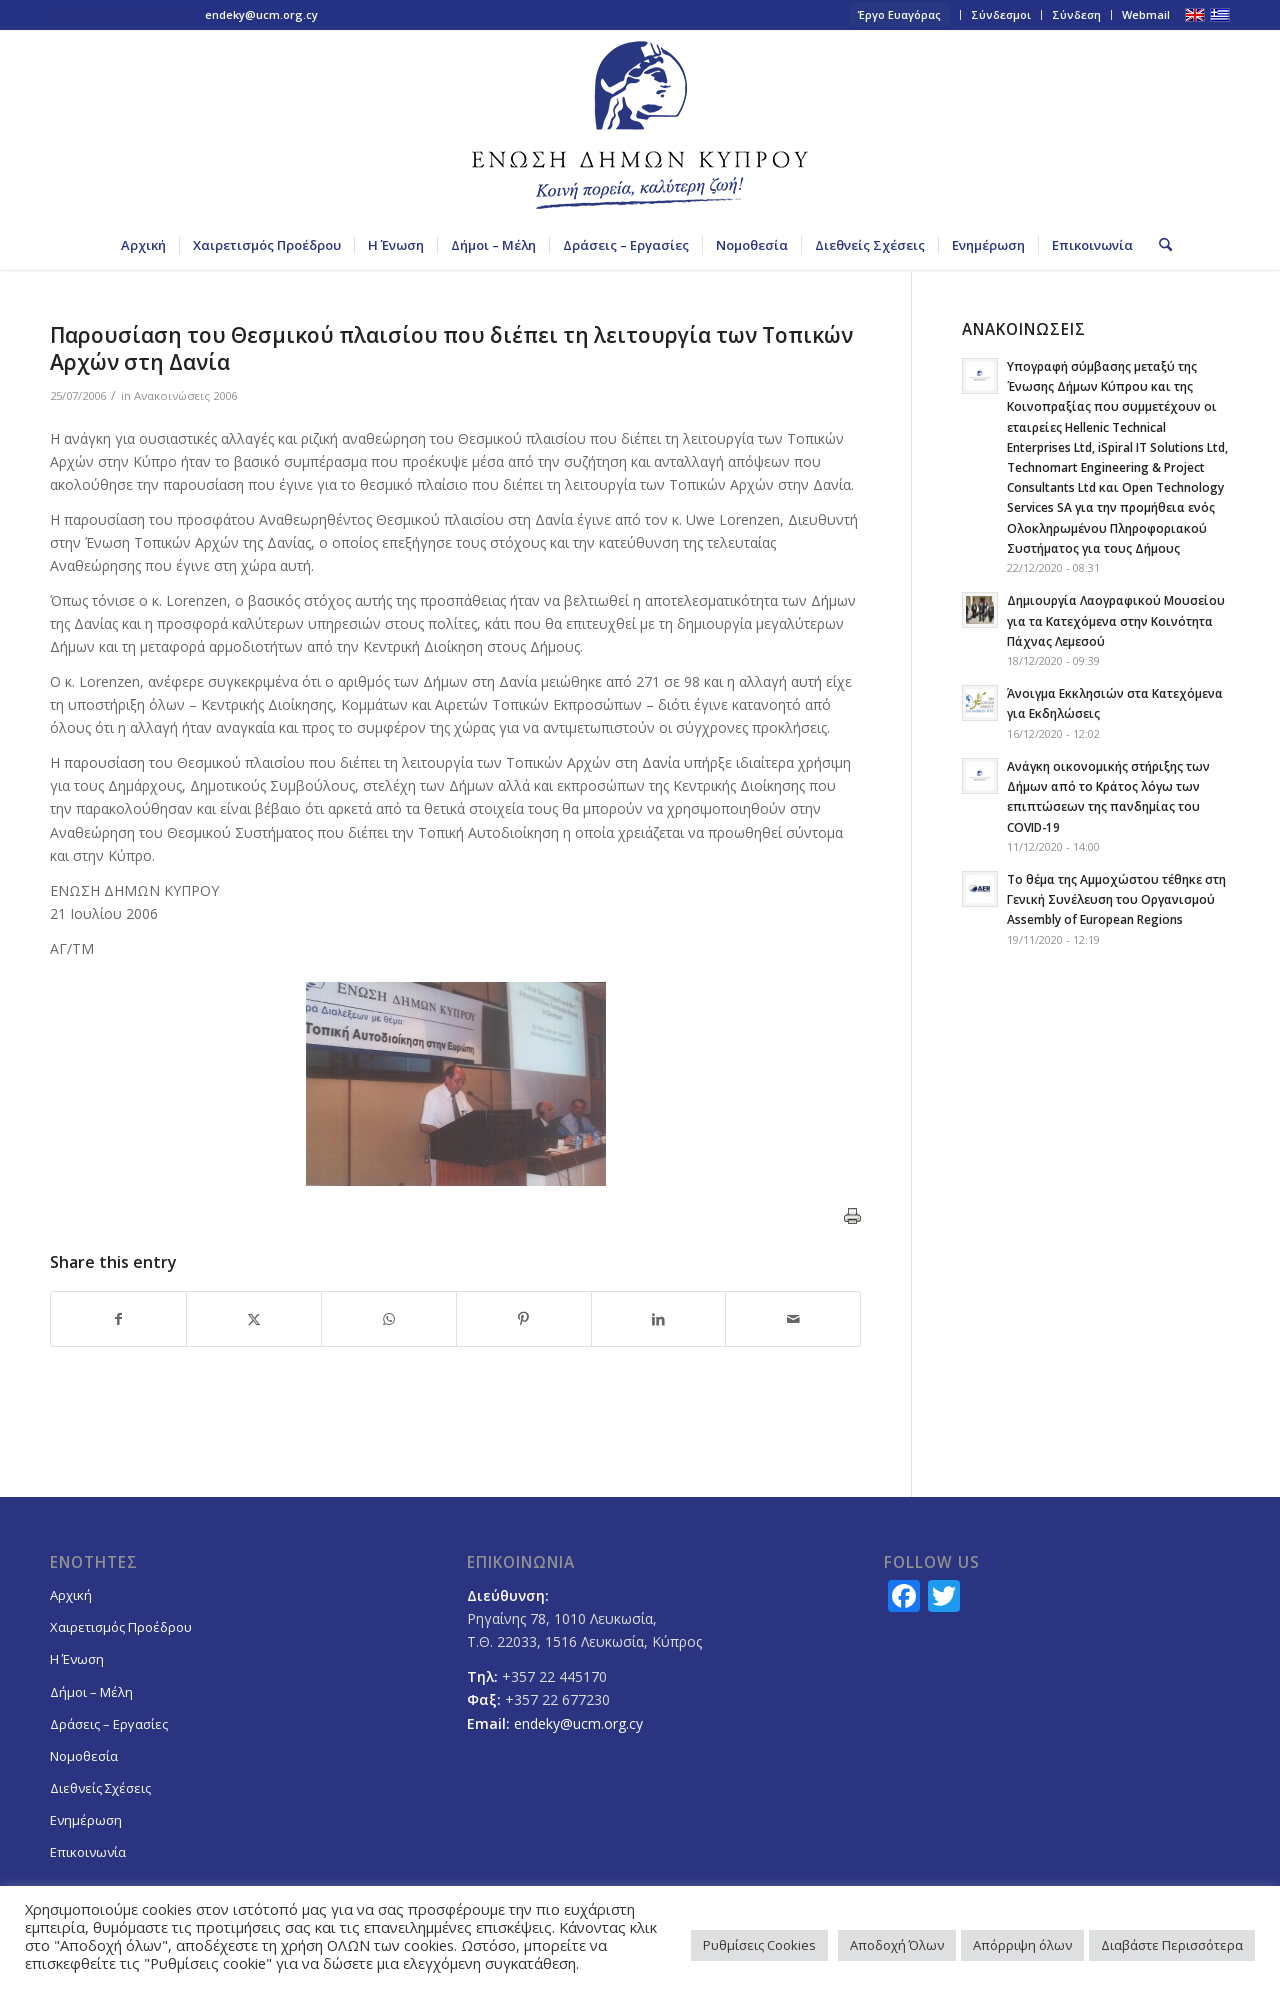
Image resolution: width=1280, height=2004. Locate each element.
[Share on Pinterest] (524, 1319)
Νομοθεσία (84, 1756)
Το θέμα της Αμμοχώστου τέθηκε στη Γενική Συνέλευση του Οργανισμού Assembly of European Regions (1116, 899)
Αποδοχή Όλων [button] (897, 1945)
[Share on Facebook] (118, 1319)
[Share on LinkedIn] (659, 1319)
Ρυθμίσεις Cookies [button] (759, 1945)
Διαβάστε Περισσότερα (1172, 1945)
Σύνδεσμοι (1001, 14)
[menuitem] (900, 15)
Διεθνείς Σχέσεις (100, 1788)
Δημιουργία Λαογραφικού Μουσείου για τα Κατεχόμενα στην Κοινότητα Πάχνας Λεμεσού (1116, 620)
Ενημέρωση (86, 1820)
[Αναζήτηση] (1159, 245)
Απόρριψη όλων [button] (1022, 1945)
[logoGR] (640, 125)
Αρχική (71, 1595)
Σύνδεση (1076, 14)
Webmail (1146, 14)
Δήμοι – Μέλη (91, 1692)
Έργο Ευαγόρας (899, 14)
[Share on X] (254, 1319)
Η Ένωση (77, 1659)
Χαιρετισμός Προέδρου (121, 1627)
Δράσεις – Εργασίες (109, 1724)
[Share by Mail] (793, 1319)
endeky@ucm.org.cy (261, 14)
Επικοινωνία (88, 1852)
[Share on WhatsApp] (389, 1319)
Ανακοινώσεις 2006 (185, 395)
